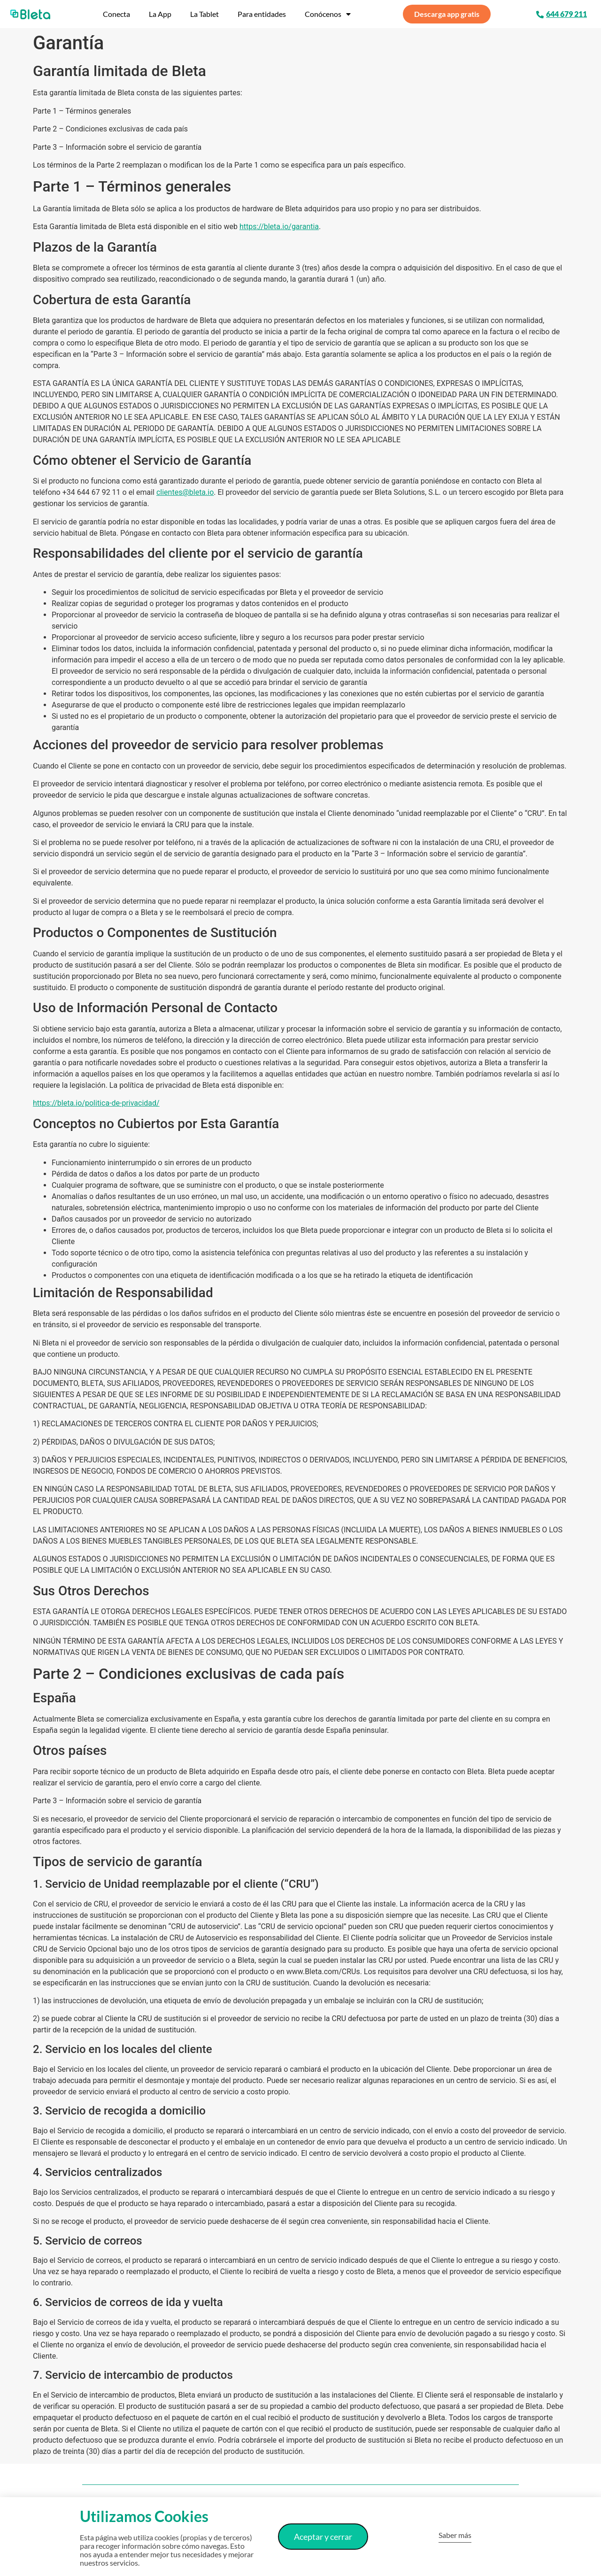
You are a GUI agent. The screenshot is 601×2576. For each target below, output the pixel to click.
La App (160, 13)
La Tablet (204, 13)
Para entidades (262, 13)
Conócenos (328, 14)
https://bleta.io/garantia (279, 226)
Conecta (116, 13)
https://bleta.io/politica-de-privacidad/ (96, 1103)
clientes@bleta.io (185, 492)
